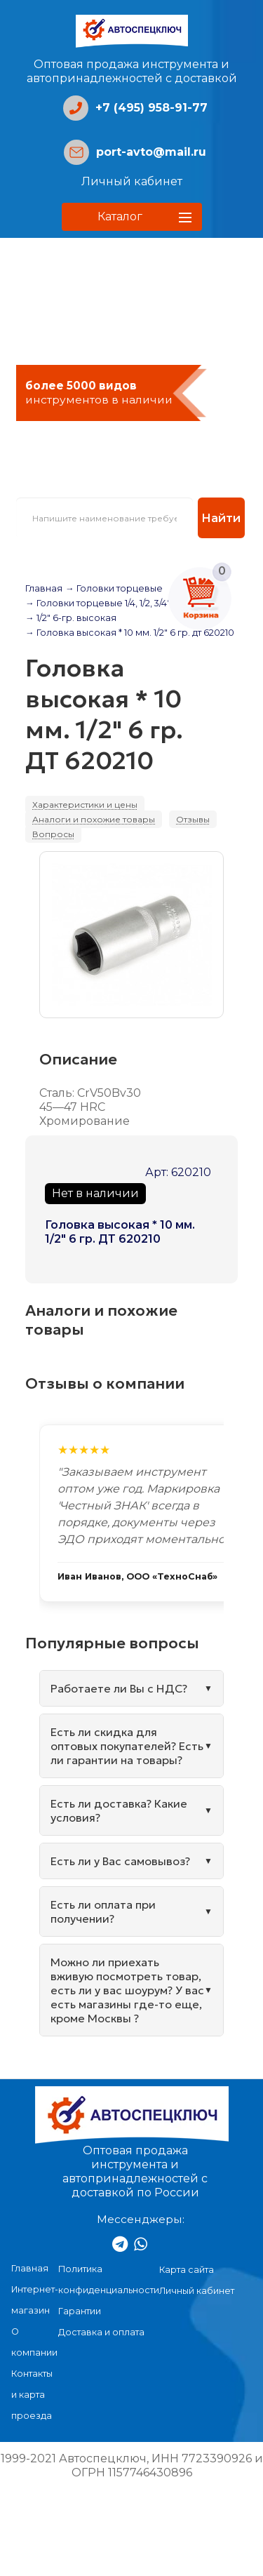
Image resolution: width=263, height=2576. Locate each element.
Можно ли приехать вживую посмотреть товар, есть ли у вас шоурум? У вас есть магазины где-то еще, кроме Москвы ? (127, 1990)
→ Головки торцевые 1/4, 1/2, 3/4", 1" (102, 603)
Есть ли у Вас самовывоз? (120, 1861)
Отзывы (193, 819)
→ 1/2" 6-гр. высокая (70, 618)
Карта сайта (186, 2269)
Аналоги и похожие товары (93, 819)
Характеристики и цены (84, 804)
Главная (43, 588)
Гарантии (79, 2311)
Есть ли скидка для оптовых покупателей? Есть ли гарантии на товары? (126, 1746)
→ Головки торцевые (114, 588)
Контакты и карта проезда (32, 2394)
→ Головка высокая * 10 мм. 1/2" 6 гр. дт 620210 (129, 632)
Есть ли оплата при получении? (103, 1911)
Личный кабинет (131, 181)
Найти (221, 518)
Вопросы (53, 834)
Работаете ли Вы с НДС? (118, 1688)
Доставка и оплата (101, 2332)
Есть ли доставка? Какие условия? (118, 1810)
